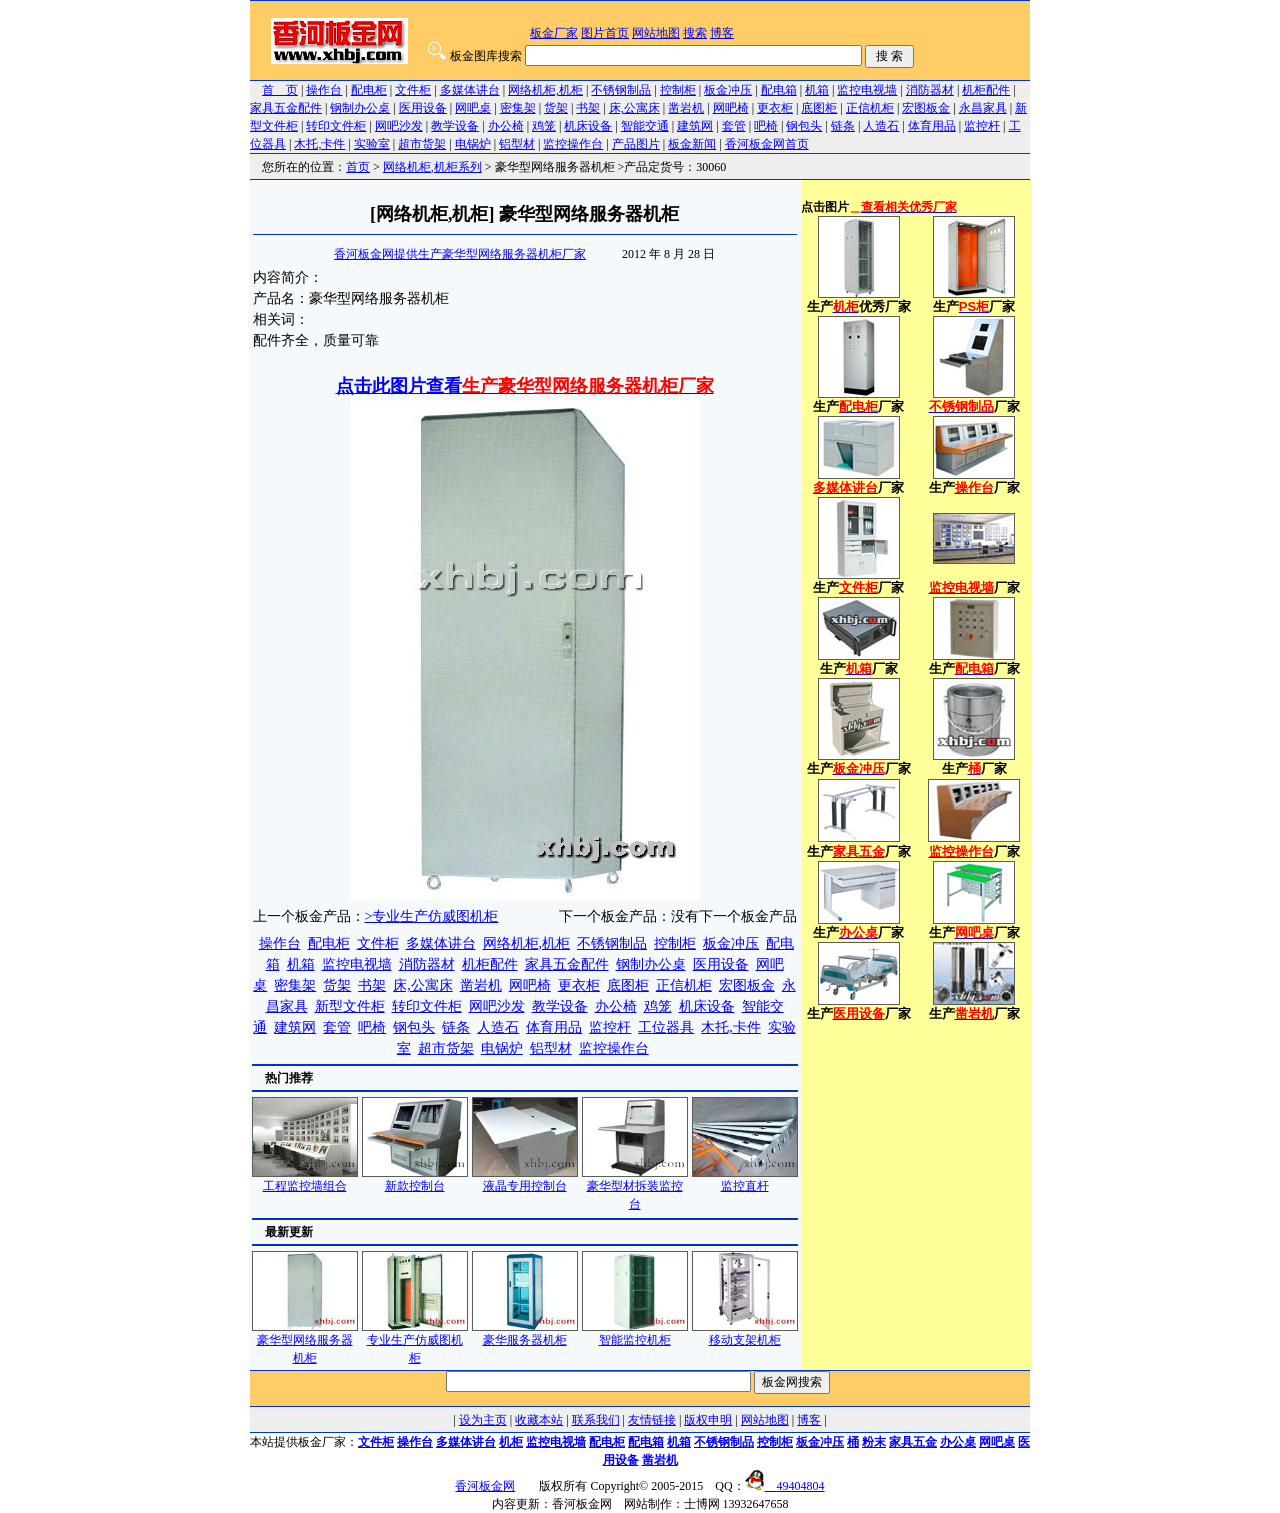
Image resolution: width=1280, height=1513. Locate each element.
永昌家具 (983, 108)
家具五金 (913, 1442)
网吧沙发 (399, 126)
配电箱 (779, 90)
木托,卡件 (319, 144)
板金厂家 (554, 33)
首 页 (280, 90)
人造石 (881, 126)
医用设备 (423, 108)
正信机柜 (870, 108)
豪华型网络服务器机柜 (305, 1342)
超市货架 (422, 144)
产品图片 (636, 144)
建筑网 (695, 126)
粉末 (874, 1442)
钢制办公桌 (360, 108)
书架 (588, 108)
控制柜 (678, 90)
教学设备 (455, 126)
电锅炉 (473, 144)
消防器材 (930, 90)
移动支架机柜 (745, 1333)
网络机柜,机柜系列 (432, 167)
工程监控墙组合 (305, 1179)
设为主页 (483, 1420)
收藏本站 (539, 1420)
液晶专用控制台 (525, 1179)
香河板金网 (485, 1486)
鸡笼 (544, 126)
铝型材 (517, 144)
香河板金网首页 (767, 144)
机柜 (511, 1442)
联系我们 (596, 1420)
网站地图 (656, 33)
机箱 (817, 90)
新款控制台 (415, 1179)
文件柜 (413, 90)
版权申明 (708, 1420)
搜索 (695, 33)
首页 (358, 167)
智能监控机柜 (635, 1333)
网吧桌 (473, 108)
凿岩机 (686, 108)
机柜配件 (986, 90)
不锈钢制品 (621, 90)
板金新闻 (692, 144)
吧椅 (766, 126)
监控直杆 (745, 1179)
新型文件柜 (350, 1006)
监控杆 (982, 126)
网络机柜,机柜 (545, 90)
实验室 (372, 144)
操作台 (324, 90)
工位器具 (666, 1027)
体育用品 (932, 126)
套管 (734, 126)
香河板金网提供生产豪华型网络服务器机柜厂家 (460, 254)
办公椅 (506, 126)
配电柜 (369, 90)
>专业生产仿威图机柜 (432, 916)
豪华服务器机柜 (525, 1333)
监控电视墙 (867, 90)
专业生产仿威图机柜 (415, 1342)
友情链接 (652, 1420)
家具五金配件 (286, 108)
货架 (556, 108)
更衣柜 (775, 108)
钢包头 (804, 126)
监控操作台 (573, 144)
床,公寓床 (634, 108)
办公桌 (958, 1442)
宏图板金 (926, 108)
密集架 (518, 108)
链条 (843, 126)
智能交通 (645, 126)
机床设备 (588, 126)
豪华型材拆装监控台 (635, 1188)
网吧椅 (731, 108)
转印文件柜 (336, 126)
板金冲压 (728, 90)
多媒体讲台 (470, 90)
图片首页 (605, 33)
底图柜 (819, 108)
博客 (722, 33)
